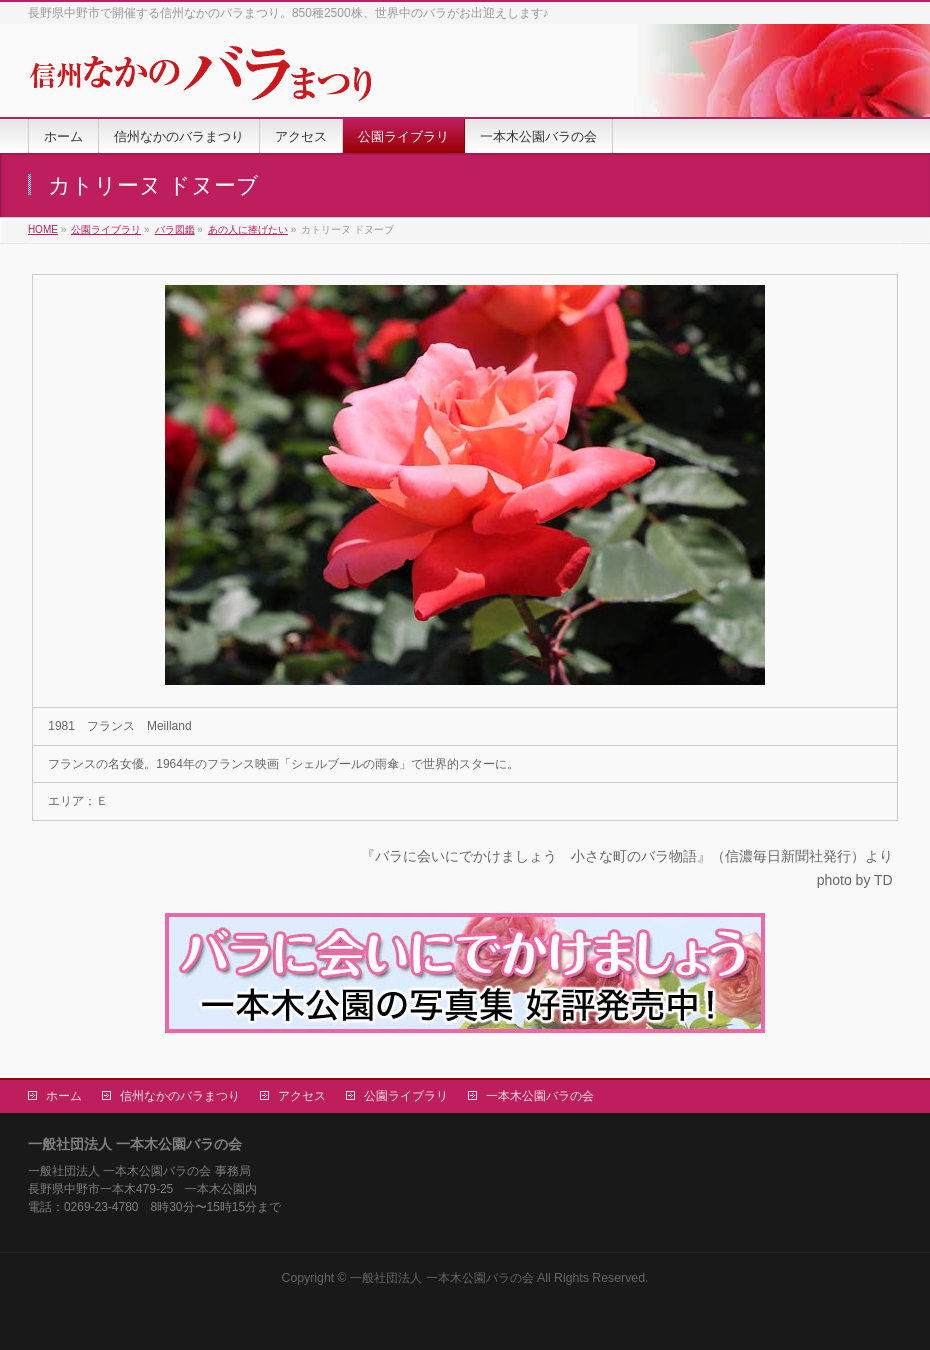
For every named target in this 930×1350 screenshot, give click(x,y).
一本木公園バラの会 (540, 1096)
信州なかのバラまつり (180, 1096)
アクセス (302, 1096)
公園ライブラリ (406, 1096)
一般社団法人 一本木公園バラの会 (441, 1278)
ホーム (64, 1096)
